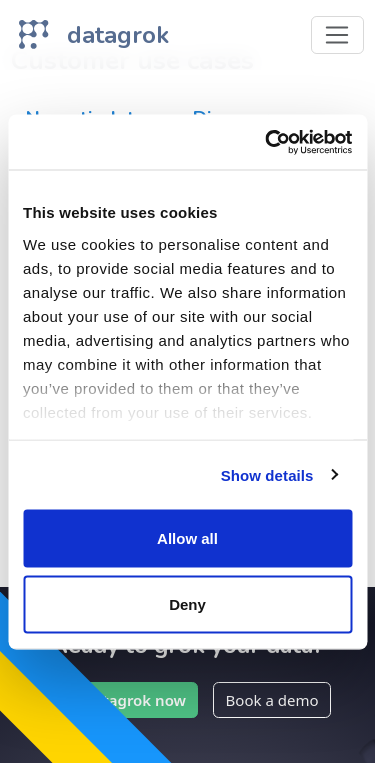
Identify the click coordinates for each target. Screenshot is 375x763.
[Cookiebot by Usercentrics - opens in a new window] (267, 142)
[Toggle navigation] (337, 35)
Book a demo (272, 700)
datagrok (118, 35)
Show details (267, 474)
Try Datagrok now (121, 700)
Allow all (187, 538)
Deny (187, 603)
